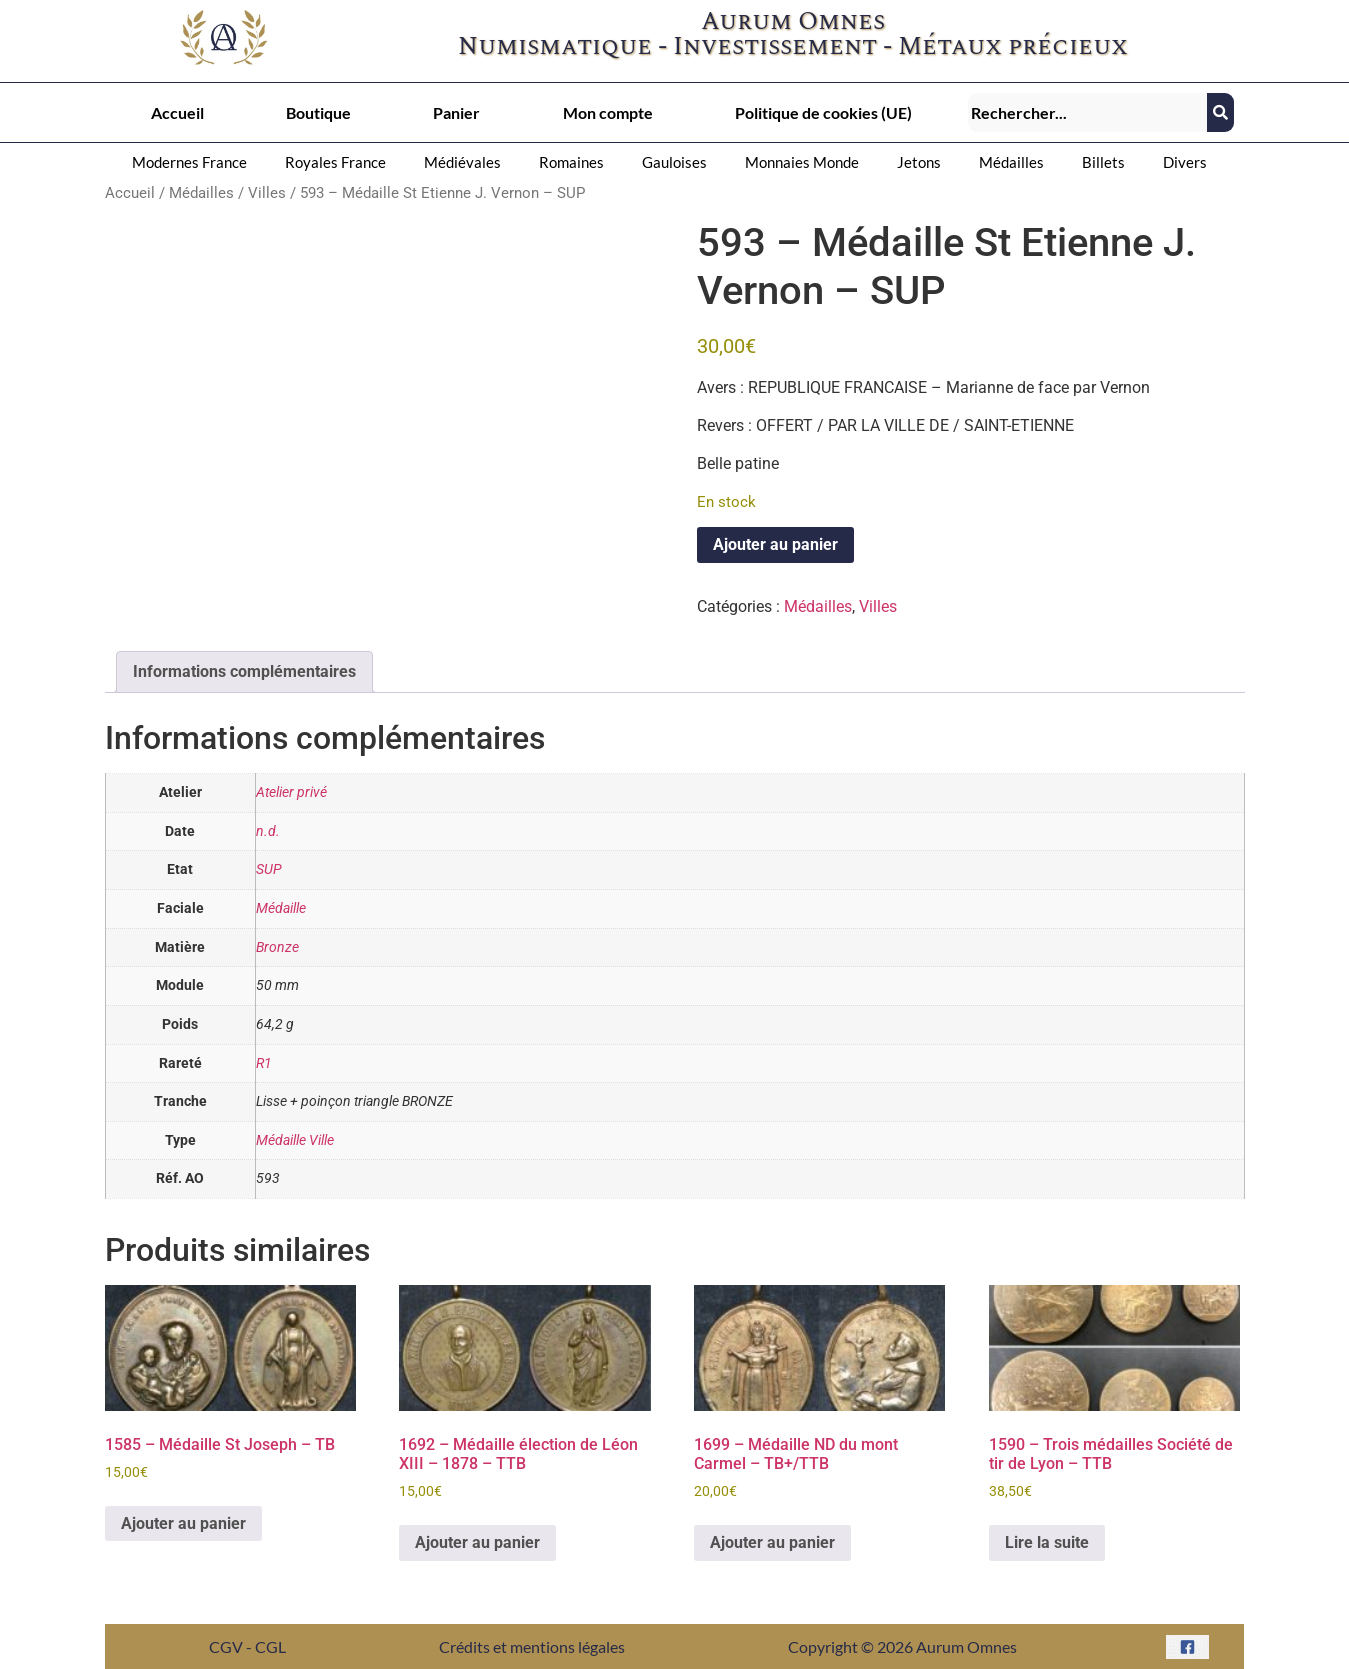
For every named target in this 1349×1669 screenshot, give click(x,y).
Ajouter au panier (775, 544)
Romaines (571, 162)
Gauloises (674, 162)
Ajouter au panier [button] (183, 1523)
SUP (269, 869)
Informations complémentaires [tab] (244, 671)
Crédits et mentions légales (532, 1646)
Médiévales (462, 162)
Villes (267, 193)
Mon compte (608, 112)
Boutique (318, 112)
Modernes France (189, 162)
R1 (264, 1063)
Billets (1103, 162)
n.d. (268, 831)
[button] (194, 162)
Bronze (277, 947)
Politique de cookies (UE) (823, 112)
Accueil (177, 112)
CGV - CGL (247, 1646)
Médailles (1011, 162)
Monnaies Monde (802, 162)
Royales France (335, 162)
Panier (456, 112)
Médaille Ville (295, 1140)
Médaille (281, 908)
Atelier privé (291, 792)
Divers (1185, 162)
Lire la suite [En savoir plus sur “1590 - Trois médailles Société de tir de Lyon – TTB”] (1047, 1542)
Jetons (919, 162)
